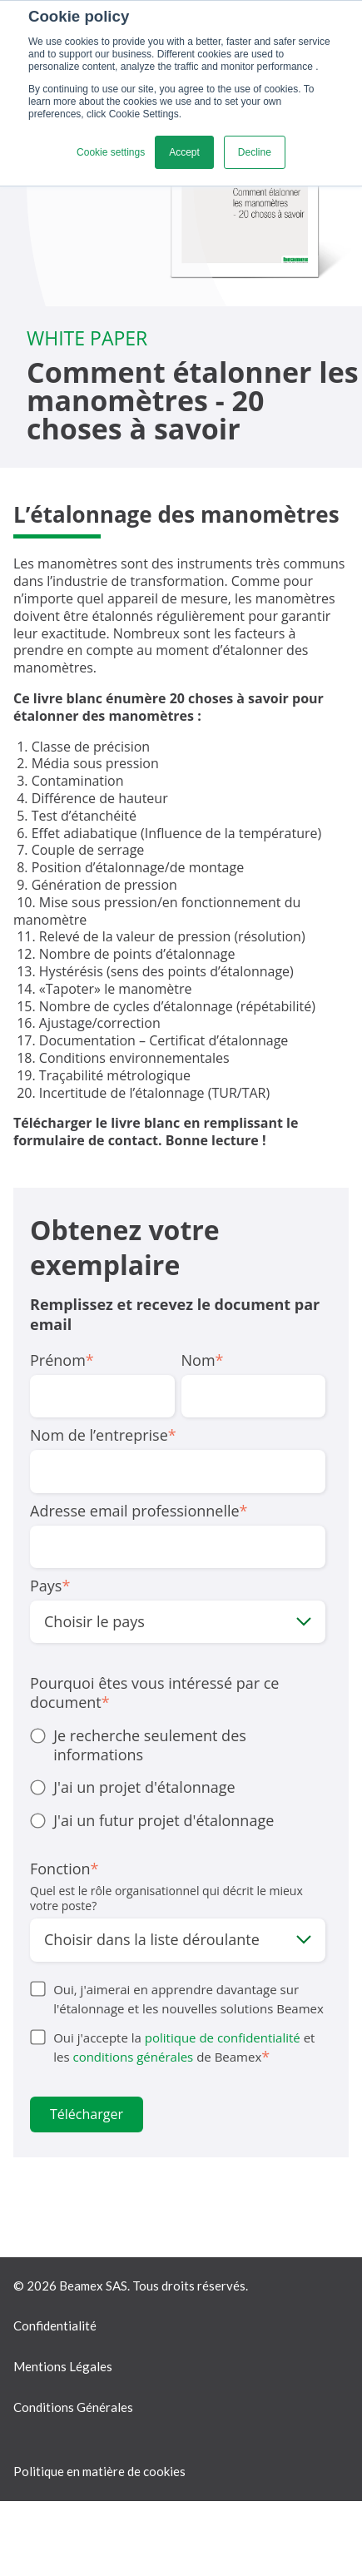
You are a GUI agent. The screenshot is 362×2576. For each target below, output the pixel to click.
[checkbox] (177, 1778)
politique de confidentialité (222, 2037)
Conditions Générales (73, 2407)
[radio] (177, 1745)
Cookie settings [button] (111, 152)
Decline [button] (254, 152)
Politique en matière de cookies (99, 2471)
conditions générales (132, 2056)
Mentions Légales (62, 2366)
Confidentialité (55, 2325)
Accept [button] (184, 152)
